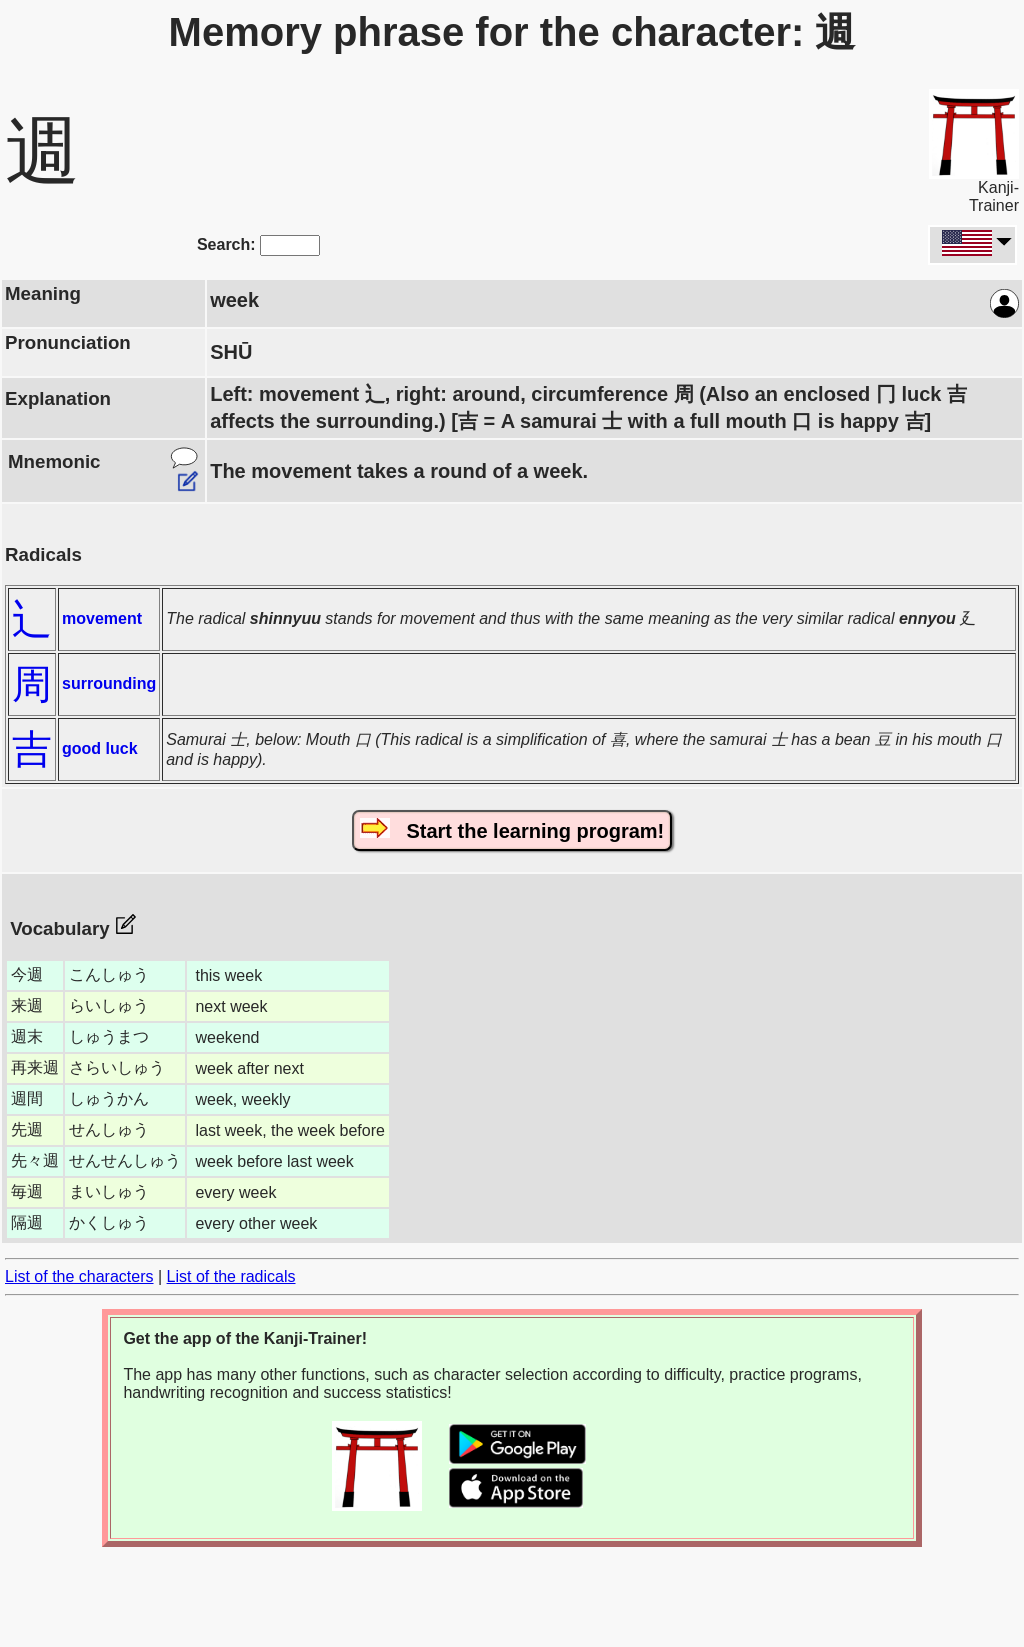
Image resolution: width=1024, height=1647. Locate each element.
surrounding (109, 683)
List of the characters (79, 1276)
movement (102, 618)
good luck (100, 748)
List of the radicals (231, 1276)
